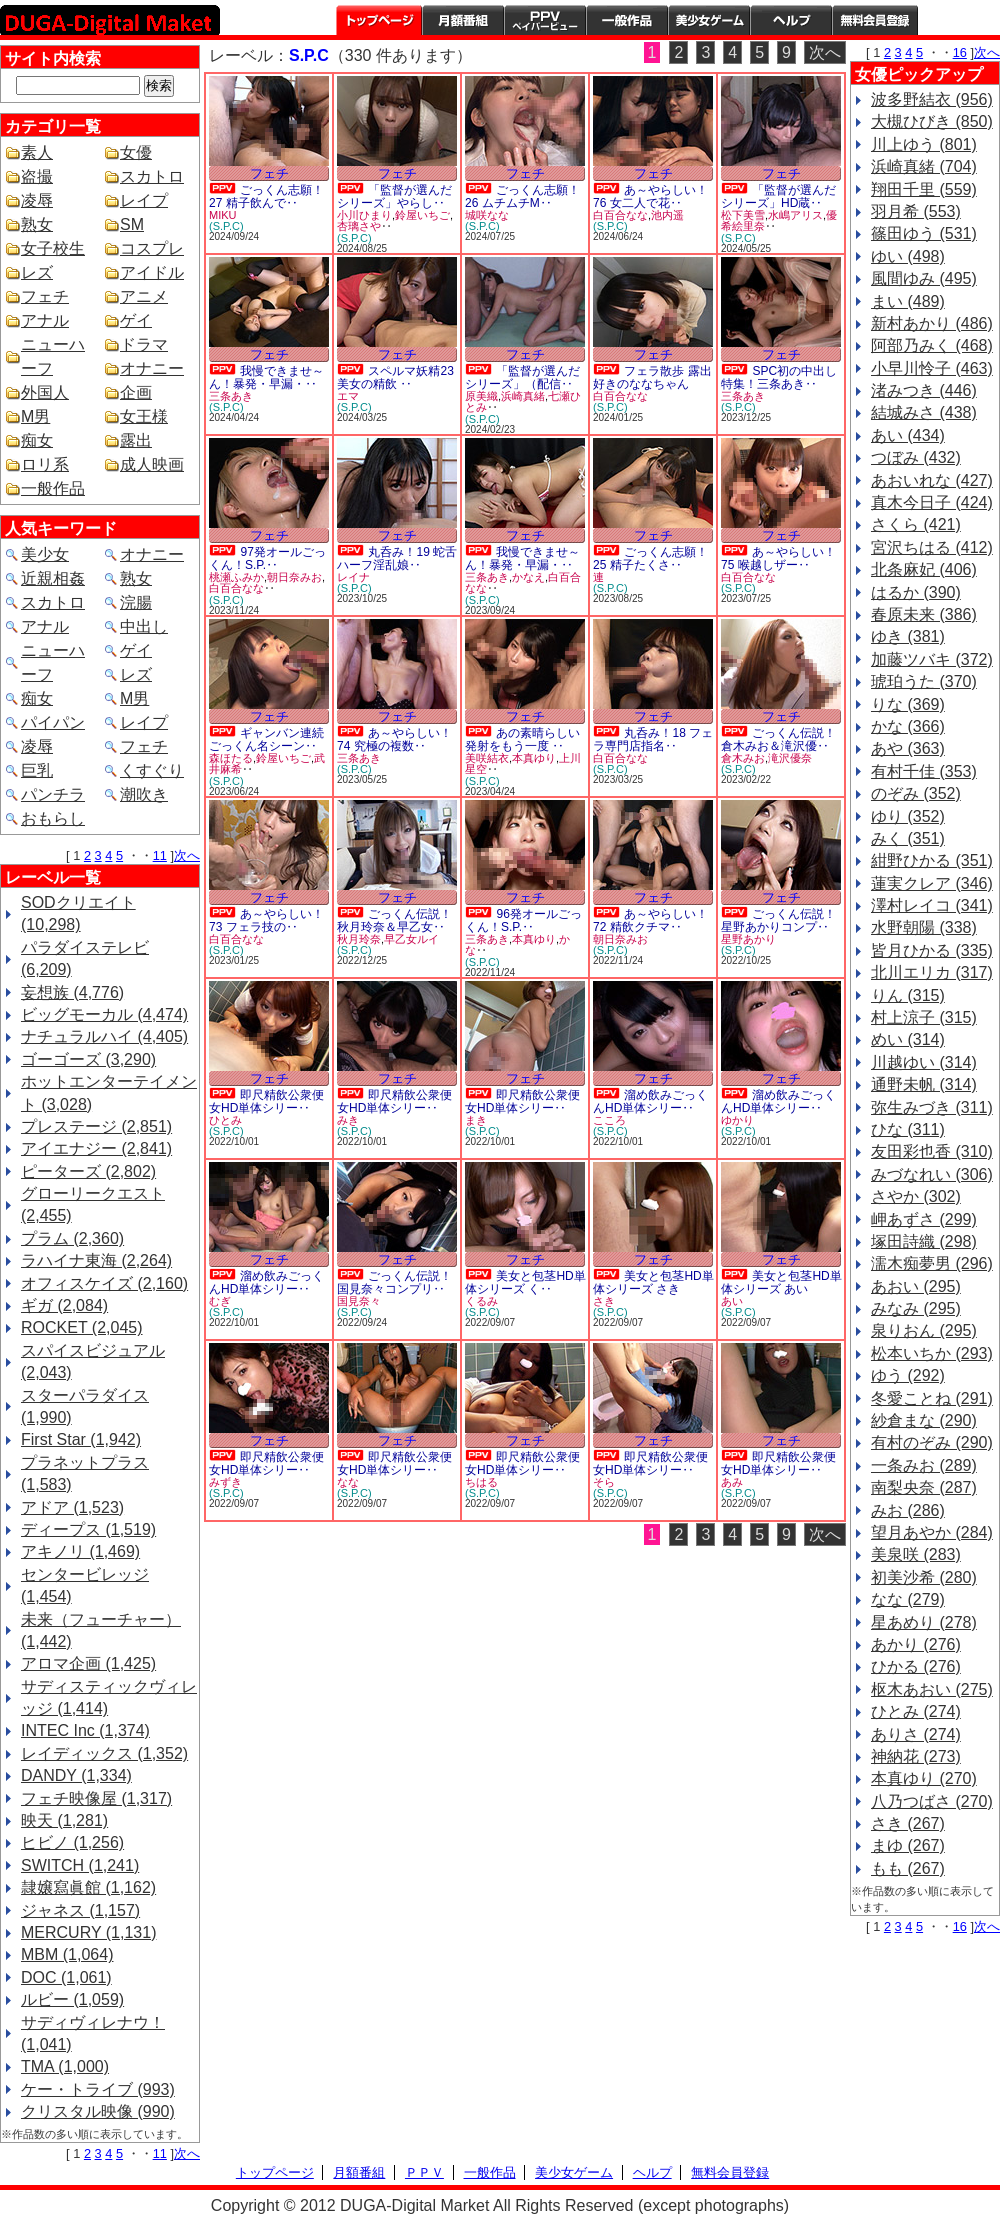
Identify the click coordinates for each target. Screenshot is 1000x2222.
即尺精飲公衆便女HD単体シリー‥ (266, 1101)
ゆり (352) (908, 816)
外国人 (45, 392)
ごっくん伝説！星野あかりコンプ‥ (778, 920)
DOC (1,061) (66, 1977)
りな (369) (908, 704)
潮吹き (144, 794)
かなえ (528, 577)
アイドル (152, 272)
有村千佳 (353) (924, 771)
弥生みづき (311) (932, 1107)
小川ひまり (364, 215)
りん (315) (908, 995)
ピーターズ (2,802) (88, 1171)
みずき (225, 1482)
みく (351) (908, 838)
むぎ (220, 1301)
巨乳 (37, 770)
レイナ (353, 577)
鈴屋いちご (422, 215)
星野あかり (748, 939)
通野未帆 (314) (924, 1084)
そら (604, 1482)
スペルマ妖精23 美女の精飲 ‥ (395, 377)
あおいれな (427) (932, 480)
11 (160, 855)
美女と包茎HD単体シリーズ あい (781, 1282)
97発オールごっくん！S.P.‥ (267, 558)
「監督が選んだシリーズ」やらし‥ (394, 196)
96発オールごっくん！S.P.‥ (523, 920)
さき (604, 1301)
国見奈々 (359, 1301)
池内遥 (667, 215)
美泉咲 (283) (916, 1554)
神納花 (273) (916, 1756)
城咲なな (487, 215)
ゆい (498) (908, 256)
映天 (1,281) (64, 1820)
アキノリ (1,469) (80, 1551)
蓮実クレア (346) (932, 883)
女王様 (144, 416)
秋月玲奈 (359, 939)
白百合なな (620, 215)
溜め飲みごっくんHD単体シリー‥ (650, 1101)
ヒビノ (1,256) (72, 1842)
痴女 (37, 440)
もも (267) (908, 1868)
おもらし (53, 818)
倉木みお (743, 758)
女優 (136, 152)
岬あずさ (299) (924, 1219)
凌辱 (37, 200)
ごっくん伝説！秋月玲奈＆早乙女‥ (394, 920)
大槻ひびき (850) (932, 121)
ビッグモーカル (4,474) (104, 1014)
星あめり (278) (924, 1622)
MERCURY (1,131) (88, 1932)
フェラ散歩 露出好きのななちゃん (652, 377)
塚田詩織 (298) (924, 1241)
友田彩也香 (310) (932, 1151)
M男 (35, 416)
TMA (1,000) (65, 2066)
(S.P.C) (226, 226)
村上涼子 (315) (924, 1017)
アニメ (144, 296)
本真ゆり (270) (924, 1778)
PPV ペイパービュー (545, 20)
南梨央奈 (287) (924, 1487)
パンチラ (53, 794)
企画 (136, 392)
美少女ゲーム (709, 20)
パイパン (53, 722)
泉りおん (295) (924, 1330)
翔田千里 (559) (924, 189)
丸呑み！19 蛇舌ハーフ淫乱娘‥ (397, 558)
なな (348, 1482)
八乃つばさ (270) (932, 1801)
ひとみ (225, 1120)
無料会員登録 (730, 2172)
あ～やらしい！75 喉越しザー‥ (778, 558)
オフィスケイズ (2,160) (104, 1283)
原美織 (481, 396)
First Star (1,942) (81, 1439)
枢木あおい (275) (932, 1689)
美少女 (45, 554)
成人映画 (152, 464)
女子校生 (53, 248)
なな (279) (908, 1599)
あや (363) (908, 748)
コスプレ (152, 248)
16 (960, 52)
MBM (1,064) (67, 1954)
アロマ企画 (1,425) (88, 1663)
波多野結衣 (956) (932, 99)
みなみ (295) (916, 1308)
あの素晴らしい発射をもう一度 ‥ (522, 739)
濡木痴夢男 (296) (932, 1263)
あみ (732, 1482)
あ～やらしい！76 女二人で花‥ (650, 196)
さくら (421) (916, 524)
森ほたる (231, 758)
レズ (37, 272)
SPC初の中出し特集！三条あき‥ (779, 377)
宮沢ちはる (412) (932, 547)
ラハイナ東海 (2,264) (96, 1260)
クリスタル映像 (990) (98, 2111)
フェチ (45, 296)
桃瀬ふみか (236, 577)
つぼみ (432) (916, 457)
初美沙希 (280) (924, 1577)
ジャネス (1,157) (80, 1910)
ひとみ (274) (916, 1711)
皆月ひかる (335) (932, 950)
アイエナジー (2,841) (96, 1148)
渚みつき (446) (924, 390)
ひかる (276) (916, 1666)
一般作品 (627, 20)
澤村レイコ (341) (932, 905)
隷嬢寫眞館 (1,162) (88, 1887)
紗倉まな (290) (924, 1420)
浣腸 (136, 602)
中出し (144, 626)
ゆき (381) (908, 636)
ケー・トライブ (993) (98, 2089)
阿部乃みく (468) (932, 345)
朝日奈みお (294, 577)
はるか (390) (916, 592)
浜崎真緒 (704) (924, 166)
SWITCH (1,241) (80, 1865)
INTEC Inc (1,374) (85, 1730)
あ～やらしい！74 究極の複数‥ (394, 739)
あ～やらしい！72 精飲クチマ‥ (650, 920)
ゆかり (737, 1120)
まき (476, 1120)
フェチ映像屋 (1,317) (96, 1798)
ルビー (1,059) (72, 1999)
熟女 (37, 224)
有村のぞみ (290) (932, 1442)
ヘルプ (791, 20)
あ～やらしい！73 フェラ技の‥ (266, 920)
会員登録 (875, 20)
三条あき (231, 396)
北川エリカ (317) (932, 972)
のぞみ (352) (916, 793)
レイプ (144, 200)
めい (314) (908, 1039)
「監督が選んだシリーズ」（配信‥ (522, 377)
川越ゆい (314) (924, 1062)
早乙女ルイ (411, 939)
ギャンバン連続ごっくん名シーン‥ (266, 739)
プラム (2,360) (72, 1238)
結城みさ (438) (924, 412)
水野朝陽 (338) (924, 927)
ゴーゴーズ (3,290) (88, 1059)
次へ (187, 855)
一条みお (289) (924, 1465)
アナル (45, 320)
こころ (609, 1120)
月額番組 (463, 20)
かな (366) (908, 726)
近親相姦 (53, 578)
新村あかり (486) (932, 323)
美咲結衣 (487, 758)
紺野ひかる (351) (932, 860)
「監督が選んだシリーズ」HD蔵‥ (778, 196)
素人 (37, 152)
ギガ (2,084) (64, 1305)
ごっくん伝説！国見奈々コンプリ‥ (394, 1282)
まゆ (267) (908, 1845)
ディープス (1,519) (88, 1529)
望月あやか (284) (932, 1532)
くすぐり (152, 770)
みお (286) (908, 1510)
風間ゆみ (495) (924, 278)
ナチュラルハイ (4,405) (104, 1036)
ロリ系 (45, 464)
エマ (348, 396)
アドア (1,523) (72, 1507)
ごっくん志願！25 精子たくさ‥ (650, 558)
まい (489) (908, 301)
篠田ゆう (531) (924, 233)
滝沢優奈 (790, 758)
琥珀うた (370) (924, 681)
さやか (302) (916, 1196)
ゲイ (136, 320)
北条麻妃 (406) (924, 569)
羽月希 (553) (916, 211)
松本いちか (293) (932, 1353)
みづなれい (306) (932, 1174)
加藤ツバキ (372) (932, 659)
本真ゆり (534, 758)
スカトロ (152, 176)
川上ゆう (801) (924, 144)
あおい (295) (916, 1286)
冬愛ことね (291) (932, 1398)
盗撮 (37, 176)
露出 (136, 440)
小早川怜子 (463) (932, 368)
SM (132, 224)
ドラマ (144, 344)
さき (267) (908, 1823)
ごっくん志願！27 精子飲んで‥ (266, 196)
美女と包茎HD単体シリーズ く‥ (525, 1282)
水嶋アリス (795, 215)
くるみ (481, 1301)
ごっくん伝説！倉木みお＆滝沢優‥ (778, 739)
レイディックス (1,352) (104, 1753)
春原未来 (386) (924, 614)
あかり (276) (916, 1644)
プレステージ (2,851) (96, 1126)
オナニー (152, 368)
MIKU (223, 215)
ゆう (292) (908, 1375)
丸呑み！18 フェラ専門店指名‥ (653, 739)
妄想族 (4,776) (72, 992)
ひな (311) (908, 1129)
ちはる (481, 1482)
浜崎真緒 (523, 396)
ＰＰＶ (424, 2172)
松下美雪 (743, 215)
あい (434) (908, 435)
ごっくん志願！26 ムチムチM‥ (522, 196)
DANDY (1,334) (76, 1775)
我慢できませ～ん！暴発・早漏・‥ (266, 377)
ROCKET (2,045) (82, 1327)
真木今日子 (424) (932, 502)
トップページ (379, 20)
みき (348, 1120)
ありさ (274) (916, 1734)
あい (732, 1301)
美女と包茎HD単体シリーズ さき (653, 1282)
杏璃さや (359, 226)
